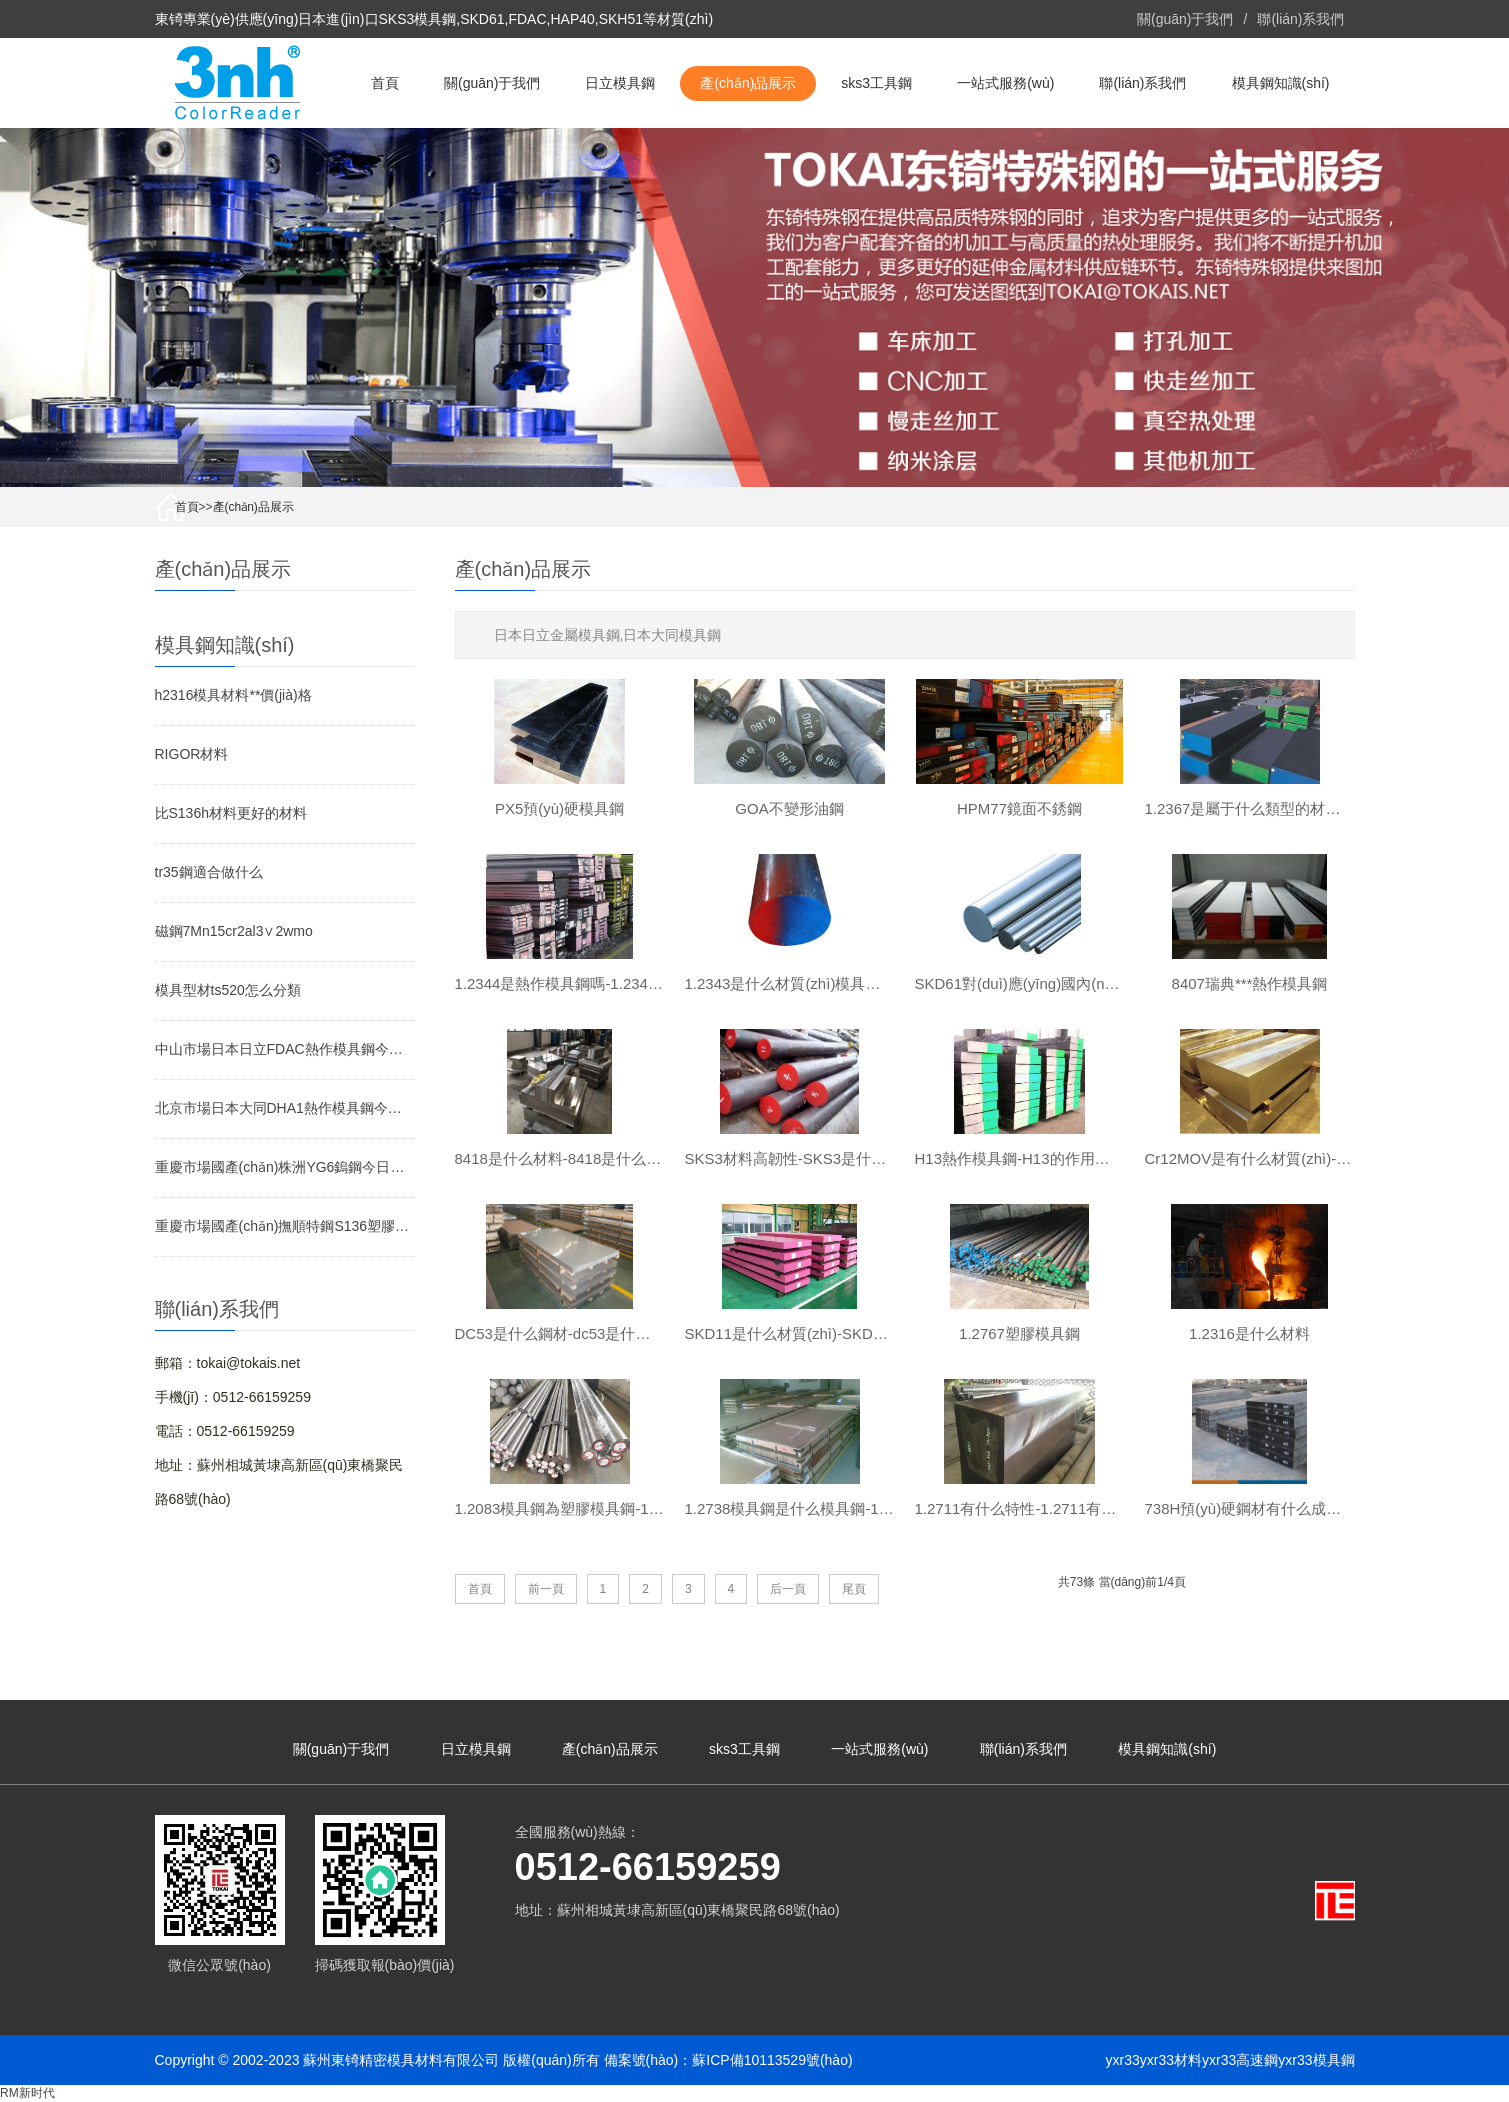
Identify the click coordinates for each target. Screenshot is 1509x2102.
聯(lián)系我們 (1300, 19)
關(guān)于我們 (1185, 19)
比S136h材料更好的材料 (231, 813)
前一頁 (546, 1589)
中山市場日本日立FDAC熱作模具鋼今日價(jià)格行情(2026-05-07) (285, 1049)
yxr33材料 (1171, 2060)
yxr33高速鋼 (1240, 2060)
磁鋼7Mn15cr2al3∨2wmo (234, 931)
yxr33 (1123, 2060)
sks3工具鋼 (876, 83)
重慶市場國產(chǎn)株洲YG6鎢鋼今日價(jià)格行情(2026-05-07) (285, 1167)
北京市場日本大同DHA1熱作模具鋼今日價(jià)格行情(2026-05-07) (285, 1108)
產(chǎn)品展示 (748, 83)
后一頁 (788, 1589)
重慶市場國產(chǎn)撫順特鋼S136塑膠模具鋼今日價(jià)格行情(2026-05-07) (285, 1226)
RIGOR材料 (192, 754)
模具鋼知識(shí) (1281, 83)
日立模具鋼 (620, 83)
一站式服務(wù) (1005, 83)
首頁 (385, 83)
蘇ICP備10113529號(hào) (772, 2060)
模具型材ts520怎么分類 (228, 990)
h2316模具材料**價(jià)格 (233, 695)
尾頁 (854, 1589)
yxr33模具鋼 (1316, 2060)
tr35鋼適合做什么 (209, 872)
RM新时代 (27, 2093)
